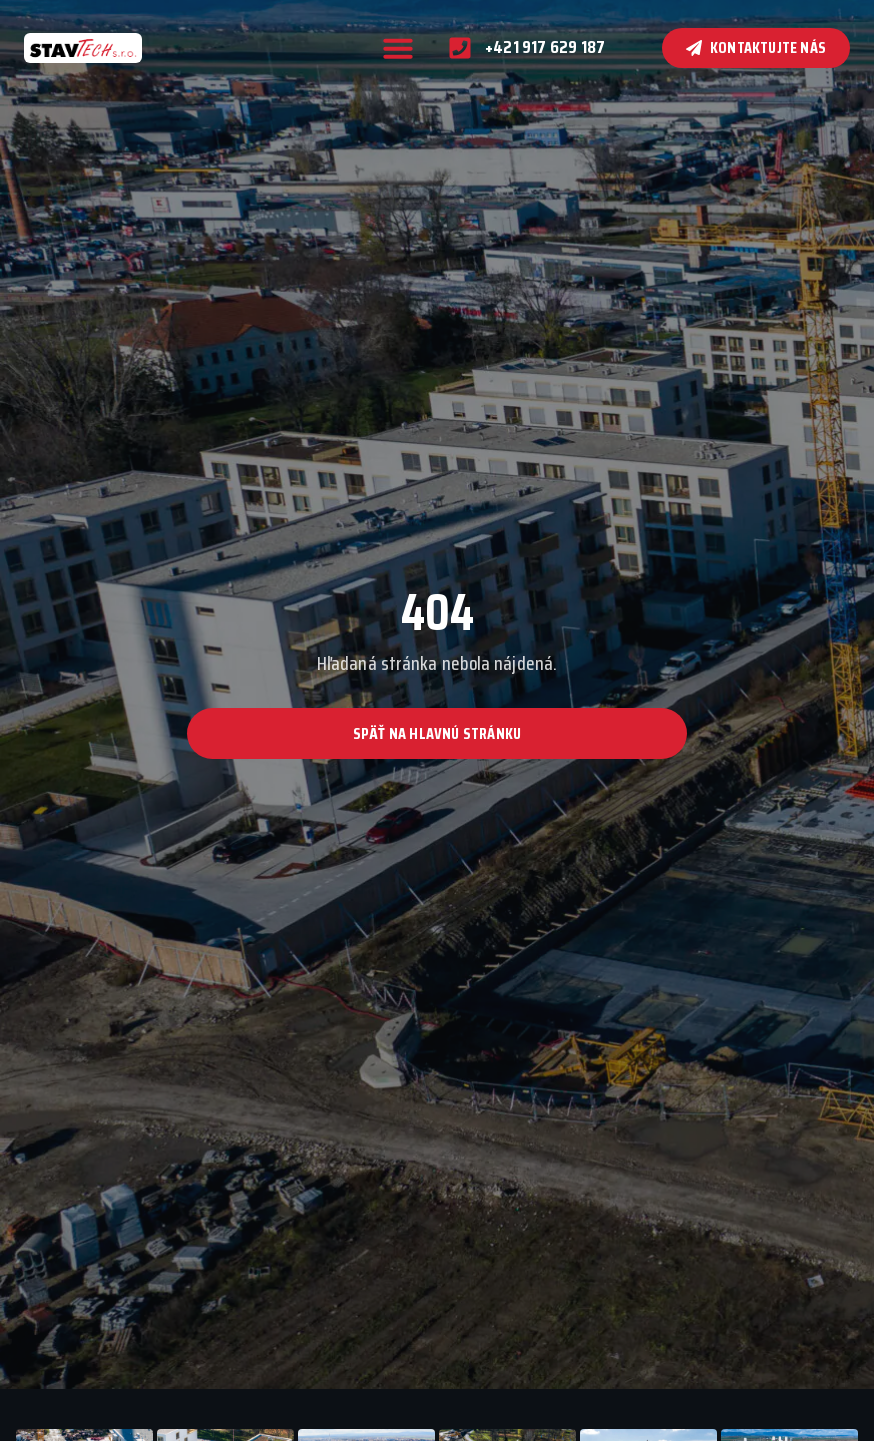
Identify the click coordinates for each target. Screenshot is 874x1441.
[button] (398, 48)
